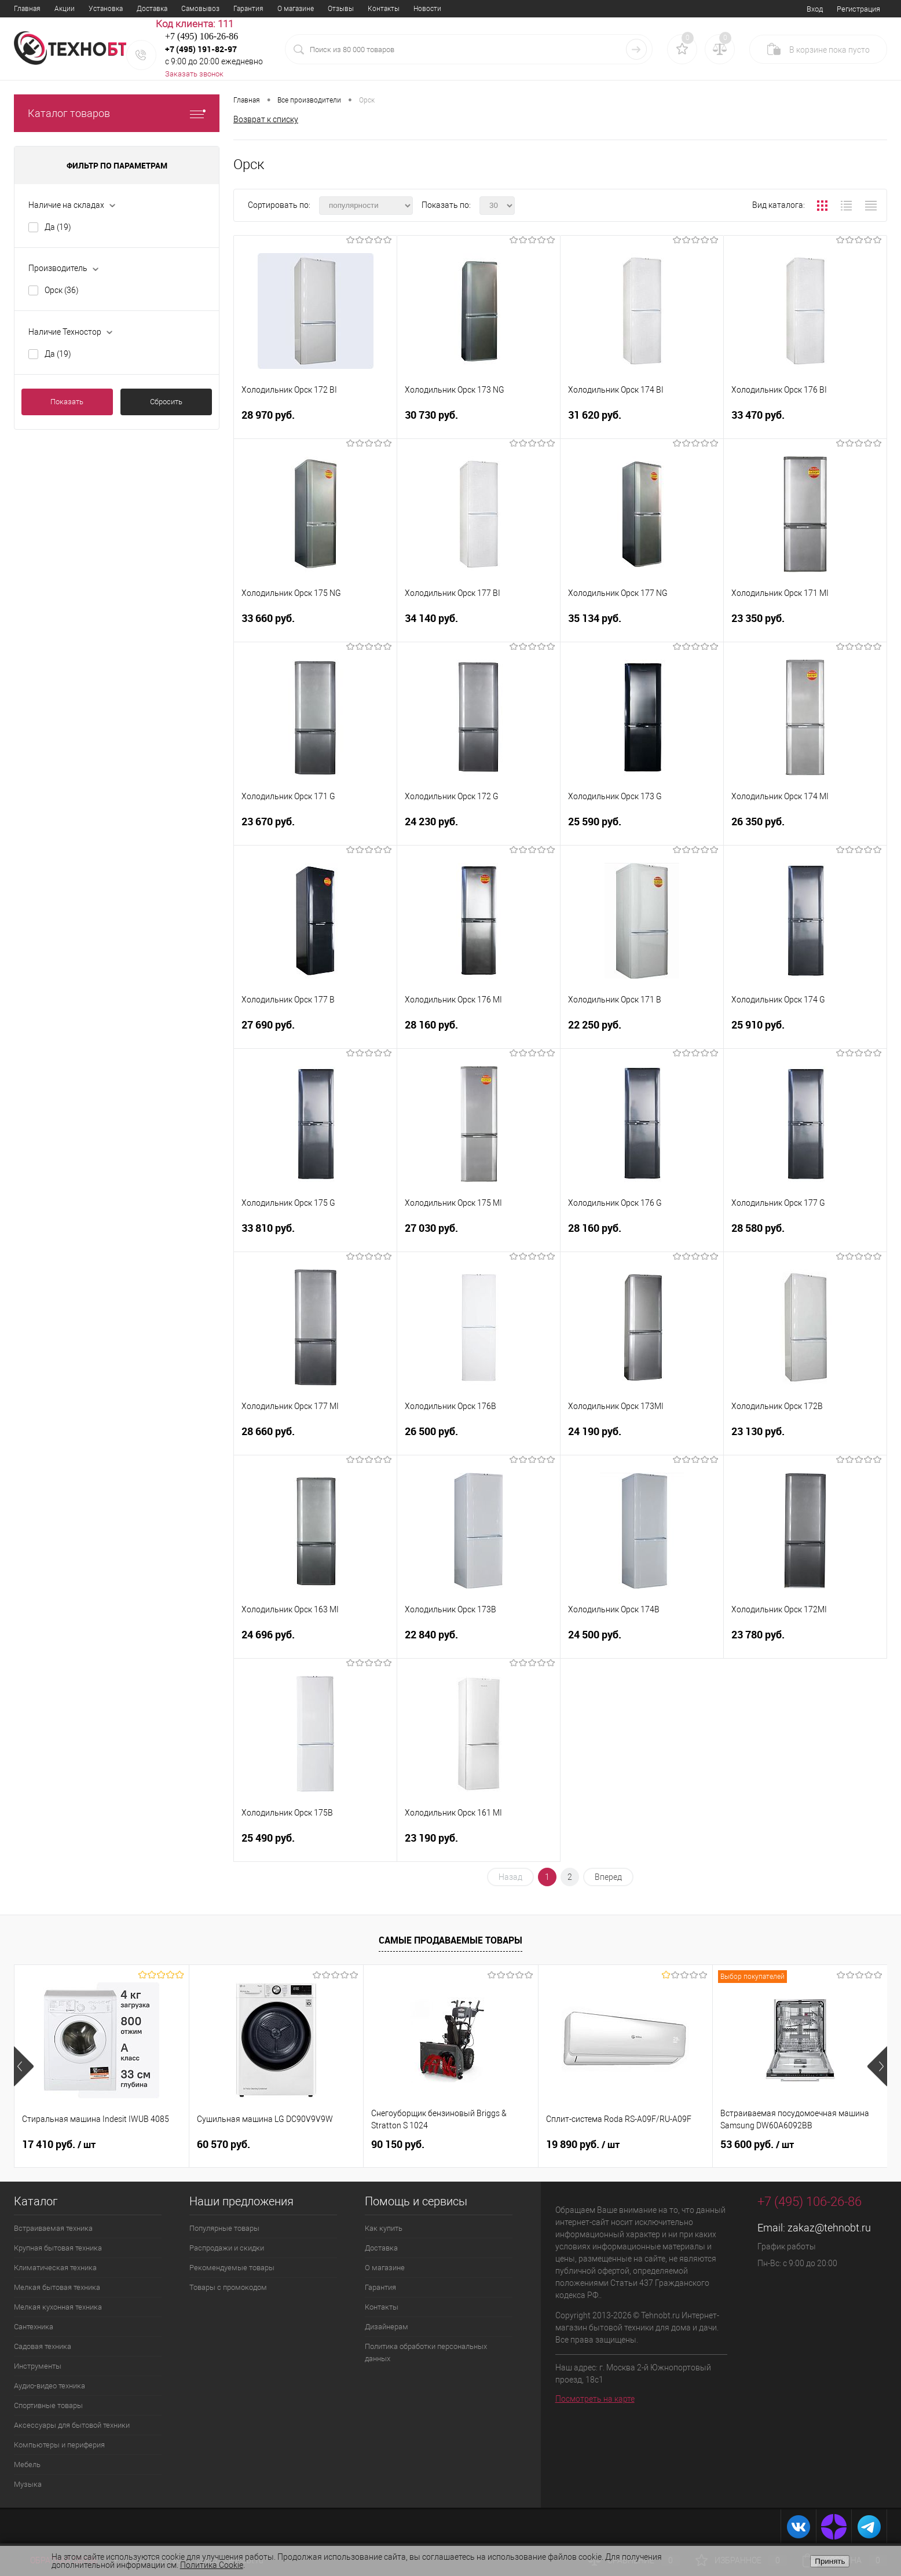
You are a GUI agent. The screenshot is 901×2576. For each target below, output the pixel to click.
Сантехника (33, 2326)
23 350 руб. (805, 625)
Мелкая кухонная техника (58, 2307)
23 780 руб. (805, 1642)
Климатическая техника (55, 2267)
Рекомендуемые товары (231, 2267)
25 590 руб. (642, 828)
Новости (427, 9)
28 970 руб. (315, 422)
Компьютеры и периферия (59, 2444)
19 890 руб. (583, 2144)
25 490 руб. (315, 1845)
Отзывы (341, 9)
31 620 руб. (642, 422)
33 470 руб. (805, 422)
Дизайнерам (386, 2326)
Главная (27, 9)
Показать (66, 401)
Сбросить (166, 401)
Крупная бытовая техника (58, 2248)
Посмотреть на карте (595, 2398)
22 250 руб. (642, 1032)
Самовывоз (200, 9)
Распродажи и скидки (226, 2248)
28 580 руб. (805, 1235)
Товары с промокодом (228, 2287)
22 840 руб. (478, 1642)
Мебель (27, 2464)
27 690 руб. (315, 1032)
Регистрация (858, 9)
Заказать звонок (194, 73)
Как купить (383, 2228)
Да (58, 227)
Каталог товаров (117, 113)
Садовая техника (42, 2346)
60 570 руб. (223, 2144)
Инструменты (37, 2366)
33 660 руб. (315, 625)
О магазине (295, 9)
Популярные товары (224, 2228)
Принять (830, 2561)
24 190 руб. (642, 1438)
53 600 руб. (757, 2144)
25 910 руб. (805, 1032)
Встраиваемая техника (53, 2228)
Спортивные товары (48, 2405)
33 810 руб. (315, 1235)
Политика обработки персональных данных (426, 2352)
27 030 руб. (478, 1235)
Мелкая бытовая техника (57, 2287)
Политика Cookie (211, 2565)
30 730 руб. (478, 422)
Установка (106, 9)
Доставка (152, 9)
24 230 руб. (478, 828)
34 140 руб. (478, 625)
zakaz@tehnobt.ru (829, 2228)
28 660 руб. (315, 1438)
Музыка (28, 2484)
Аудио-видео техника (49, 2385)
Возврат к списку (265, 119)
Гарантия (248, 9)
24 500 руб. (642, 1642)
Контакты (384, 9)
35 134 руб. (642, 625)
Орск (62, 290)
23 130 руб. (805, 1438)
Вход (815, 9)
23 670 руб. (315, 828)
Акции (64, 9)
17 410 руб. (59, 2144)
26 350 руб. (805, 828)
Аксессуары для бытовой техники (72, 2425)
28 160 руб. (478, 1032)
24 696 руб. (315, 1642)
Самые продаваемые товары (450, 1940)
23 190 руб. (478, 1845)
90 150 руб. (397, 2144)
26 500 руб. (478, 1438)
